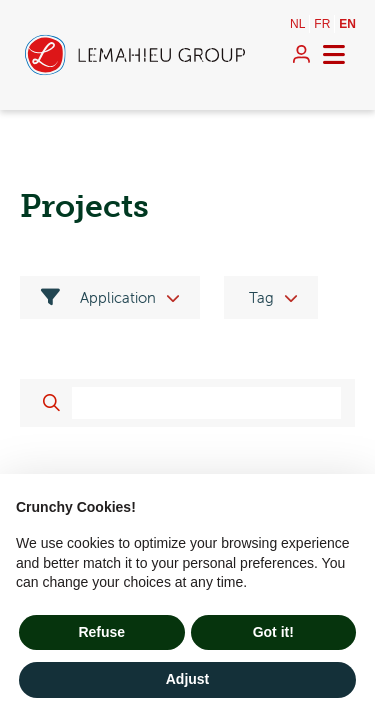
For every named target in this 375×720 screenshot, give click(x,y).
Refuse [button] (101, 632)
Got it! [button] (273, 632)
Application (98, 297)
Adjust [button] (188, 679)
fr (322, 24)
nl (297, 24)
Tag (261, 297)
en (347, 24)
